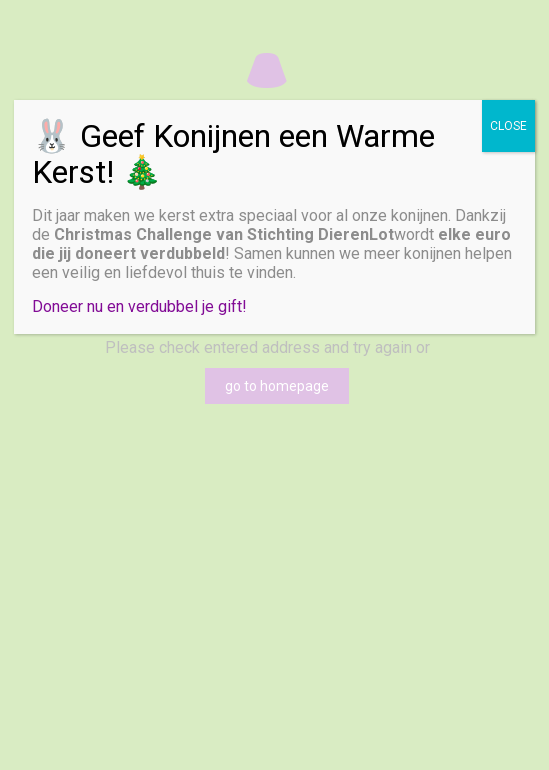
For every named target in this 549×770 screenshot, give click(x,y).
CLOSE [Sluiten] (508, 126)
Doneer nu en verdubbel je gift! (139, 306)
